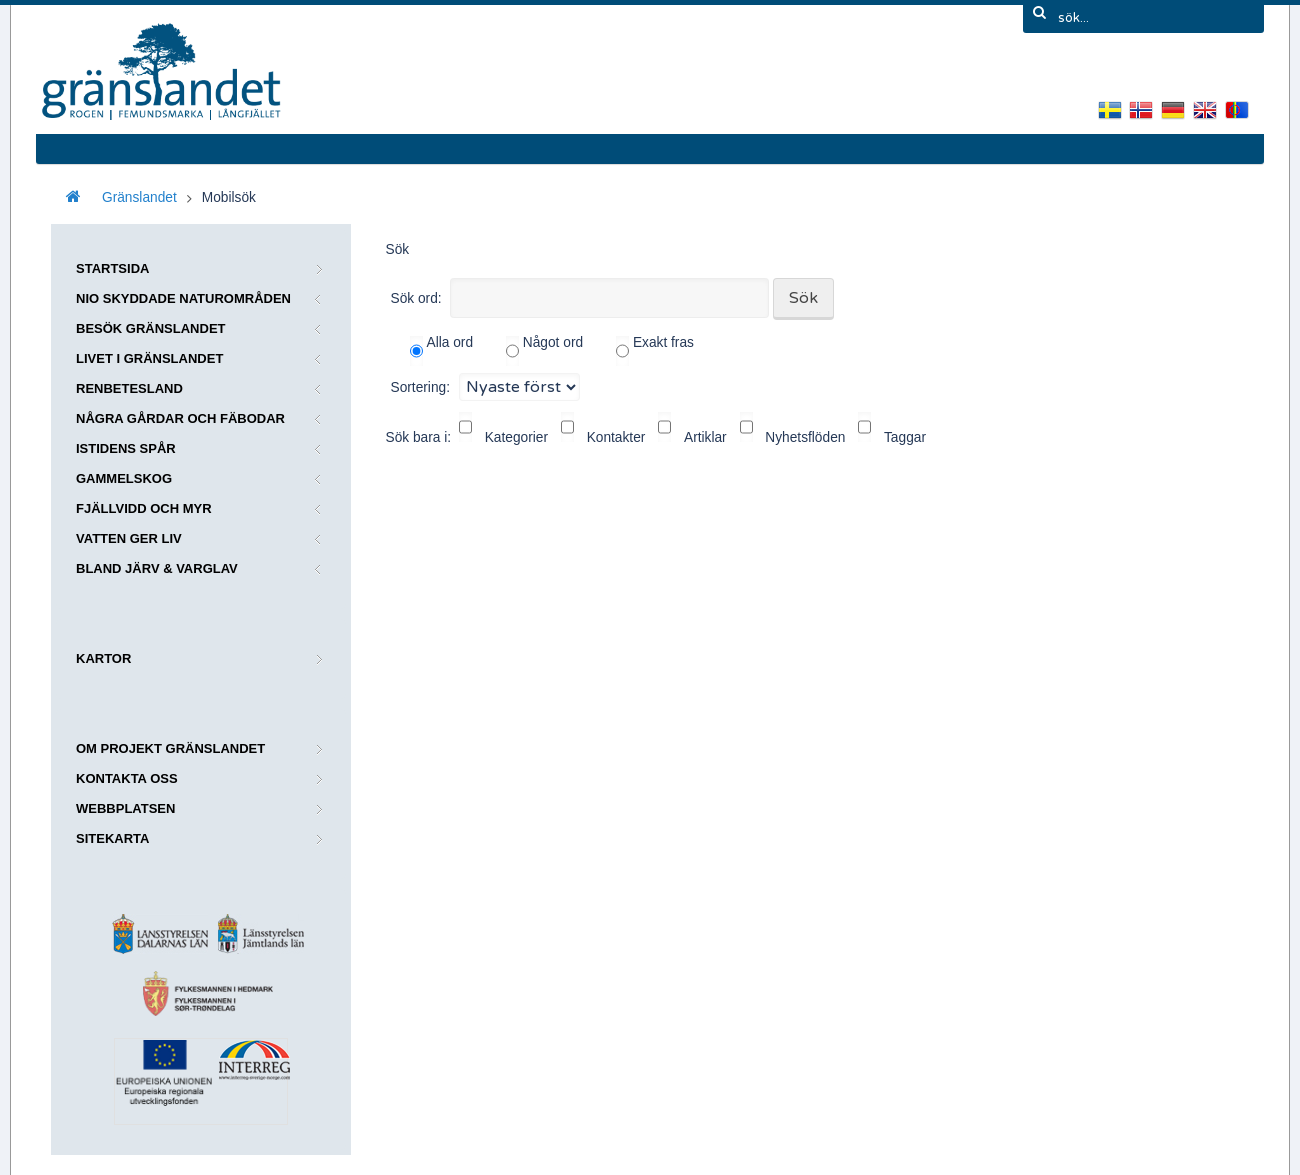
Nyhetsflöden (805, 437)
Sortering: (420, 386)
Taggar (905, 437)
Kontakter (616, 437)
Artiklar (705, 437)
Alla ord (442, 350)
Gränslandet (139, 197)
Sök (803, 298)
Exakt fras (655, 350)
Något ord (544, 350)
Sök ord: (416, 298)
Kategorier (516, 437)
